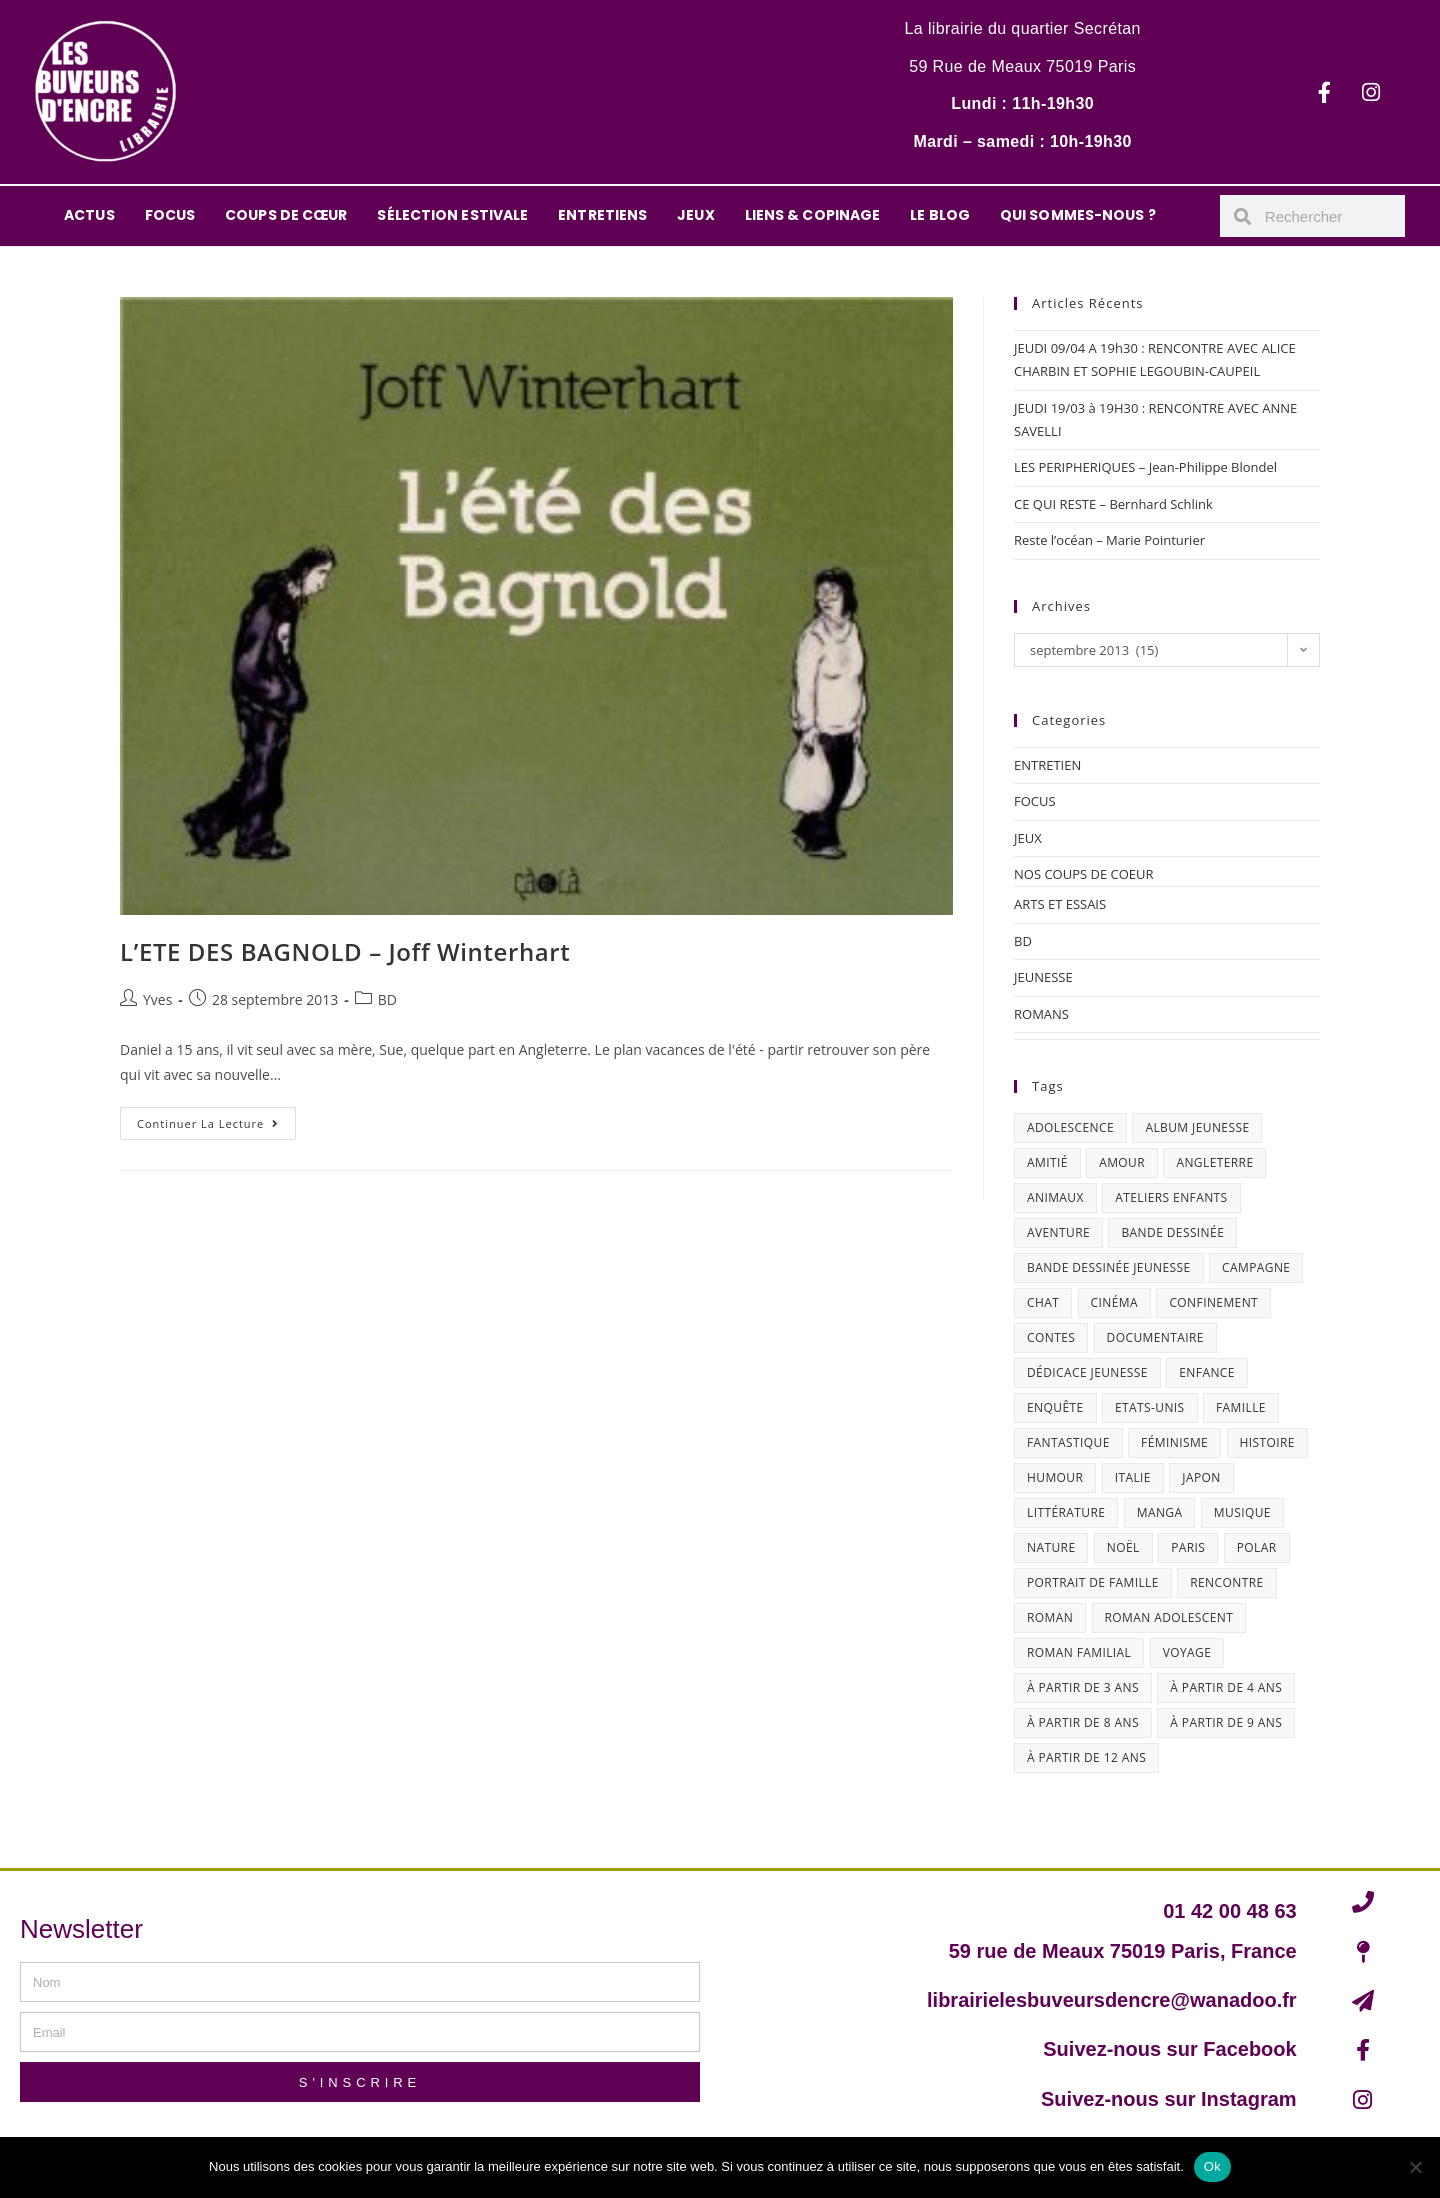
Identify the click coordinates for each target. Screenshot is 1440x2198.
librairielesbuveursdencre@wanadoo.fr (1112, 2000)
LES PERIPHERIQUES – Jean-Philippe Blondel (1145, 467)
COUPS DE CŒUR (286, 215)
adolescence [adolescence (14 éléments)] (1070, 1127)
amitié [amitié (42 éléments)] (1047, 1162)
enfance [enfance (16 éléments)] (1207, 1372)
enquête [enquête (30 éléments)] (1055, 1407)
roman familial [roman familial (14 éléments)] (1079, 1652)
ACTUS (89, 215)
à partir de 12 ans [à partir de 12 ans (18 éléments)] (1086, 1757)
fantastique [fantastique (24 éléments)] (1068, 1442)
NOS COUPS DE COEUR (1084, 874)
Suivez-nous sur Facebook (1169, 2049)
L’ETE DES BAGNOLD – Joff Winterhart (345, 951)
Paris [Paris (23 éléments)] (1188, 1547)
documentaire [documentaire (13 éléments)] (1155, 1337)
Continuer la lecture (216, 1119)
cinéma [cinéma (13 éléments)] (1114, 1302)
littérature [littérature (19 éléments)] (1066, 1512)
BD (387, 999)
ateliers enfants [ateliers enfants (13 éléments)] (1171, 1197)
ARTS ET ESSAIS (1060, 904)
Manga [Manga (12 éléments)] (1160, 1512)
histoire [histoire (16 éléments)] (1267, 1442)
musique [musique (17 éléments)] (1242, 1512)
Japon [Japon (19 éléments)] (1201, 1477)
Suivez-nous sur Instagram (1169, 2099)
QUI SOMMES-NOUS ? (1078, 215)
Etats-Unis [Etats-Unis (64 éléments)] (1150, 1407)
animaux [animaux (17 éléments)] (1055, 1197)
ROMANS (1041, 1014)
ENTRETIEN (1047, 765)
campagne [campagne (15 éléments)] (1256, 1267)
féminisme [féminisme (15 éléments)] (1174, 1442)
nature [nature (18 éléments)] (1051, 1547)
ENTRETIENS (602, 215)
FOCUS (170, 215)
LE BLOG (940, 215)
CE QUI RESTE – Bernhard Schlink (1113, 504)
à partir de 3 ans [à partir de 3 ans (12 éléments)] (1083, 1687)
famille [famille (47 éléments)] (1241, 1407)
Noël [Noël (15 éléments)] (1123, 1547)
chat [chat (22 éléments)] (1043, 1302)
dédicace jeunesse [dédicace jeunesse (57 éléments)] (1087, 1372)
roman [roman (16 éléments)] (1050, 1617)
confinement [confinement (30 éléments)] (1213, 1302)
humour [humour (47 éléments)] (1055, 1477)
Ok (1212, 2166)
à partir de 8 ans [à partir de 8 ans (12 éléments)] (1083, 1722)
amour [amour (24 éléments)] (1122, 1162)
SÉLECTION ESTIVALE (452, 215)
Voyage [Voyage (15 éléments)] (1187, 1652)
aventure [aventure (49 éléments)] (1058, 1232)
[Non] (1415, 2167)
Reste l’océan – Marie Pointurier (1109, 540)
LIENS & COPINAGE (813, 215)
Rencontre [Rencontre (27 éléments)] (1226, 1582)
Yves (157, 999)
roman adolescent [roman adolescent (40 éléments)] (1169, 1617)
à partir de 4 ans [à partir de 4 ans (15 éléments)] (1226, 1687)
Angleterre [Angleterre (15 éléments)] (1214, 1162)
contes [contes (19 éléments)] (1051, 1337)
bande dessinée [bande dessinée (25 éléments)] (1172, 1232)
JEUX (695, 215)
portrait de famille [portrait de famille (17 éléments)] (1093, 1582)
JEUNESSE (1043, 977)
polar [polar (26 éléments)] (1257, 1547)
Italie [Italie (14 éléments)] (1133, 1477)
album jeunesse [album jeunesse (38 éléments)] (1197, 1127)
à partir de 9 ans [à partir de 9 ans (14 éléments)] (1226, 1722)
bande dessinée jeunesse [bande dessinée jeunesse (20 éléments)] (1109, 1267)
